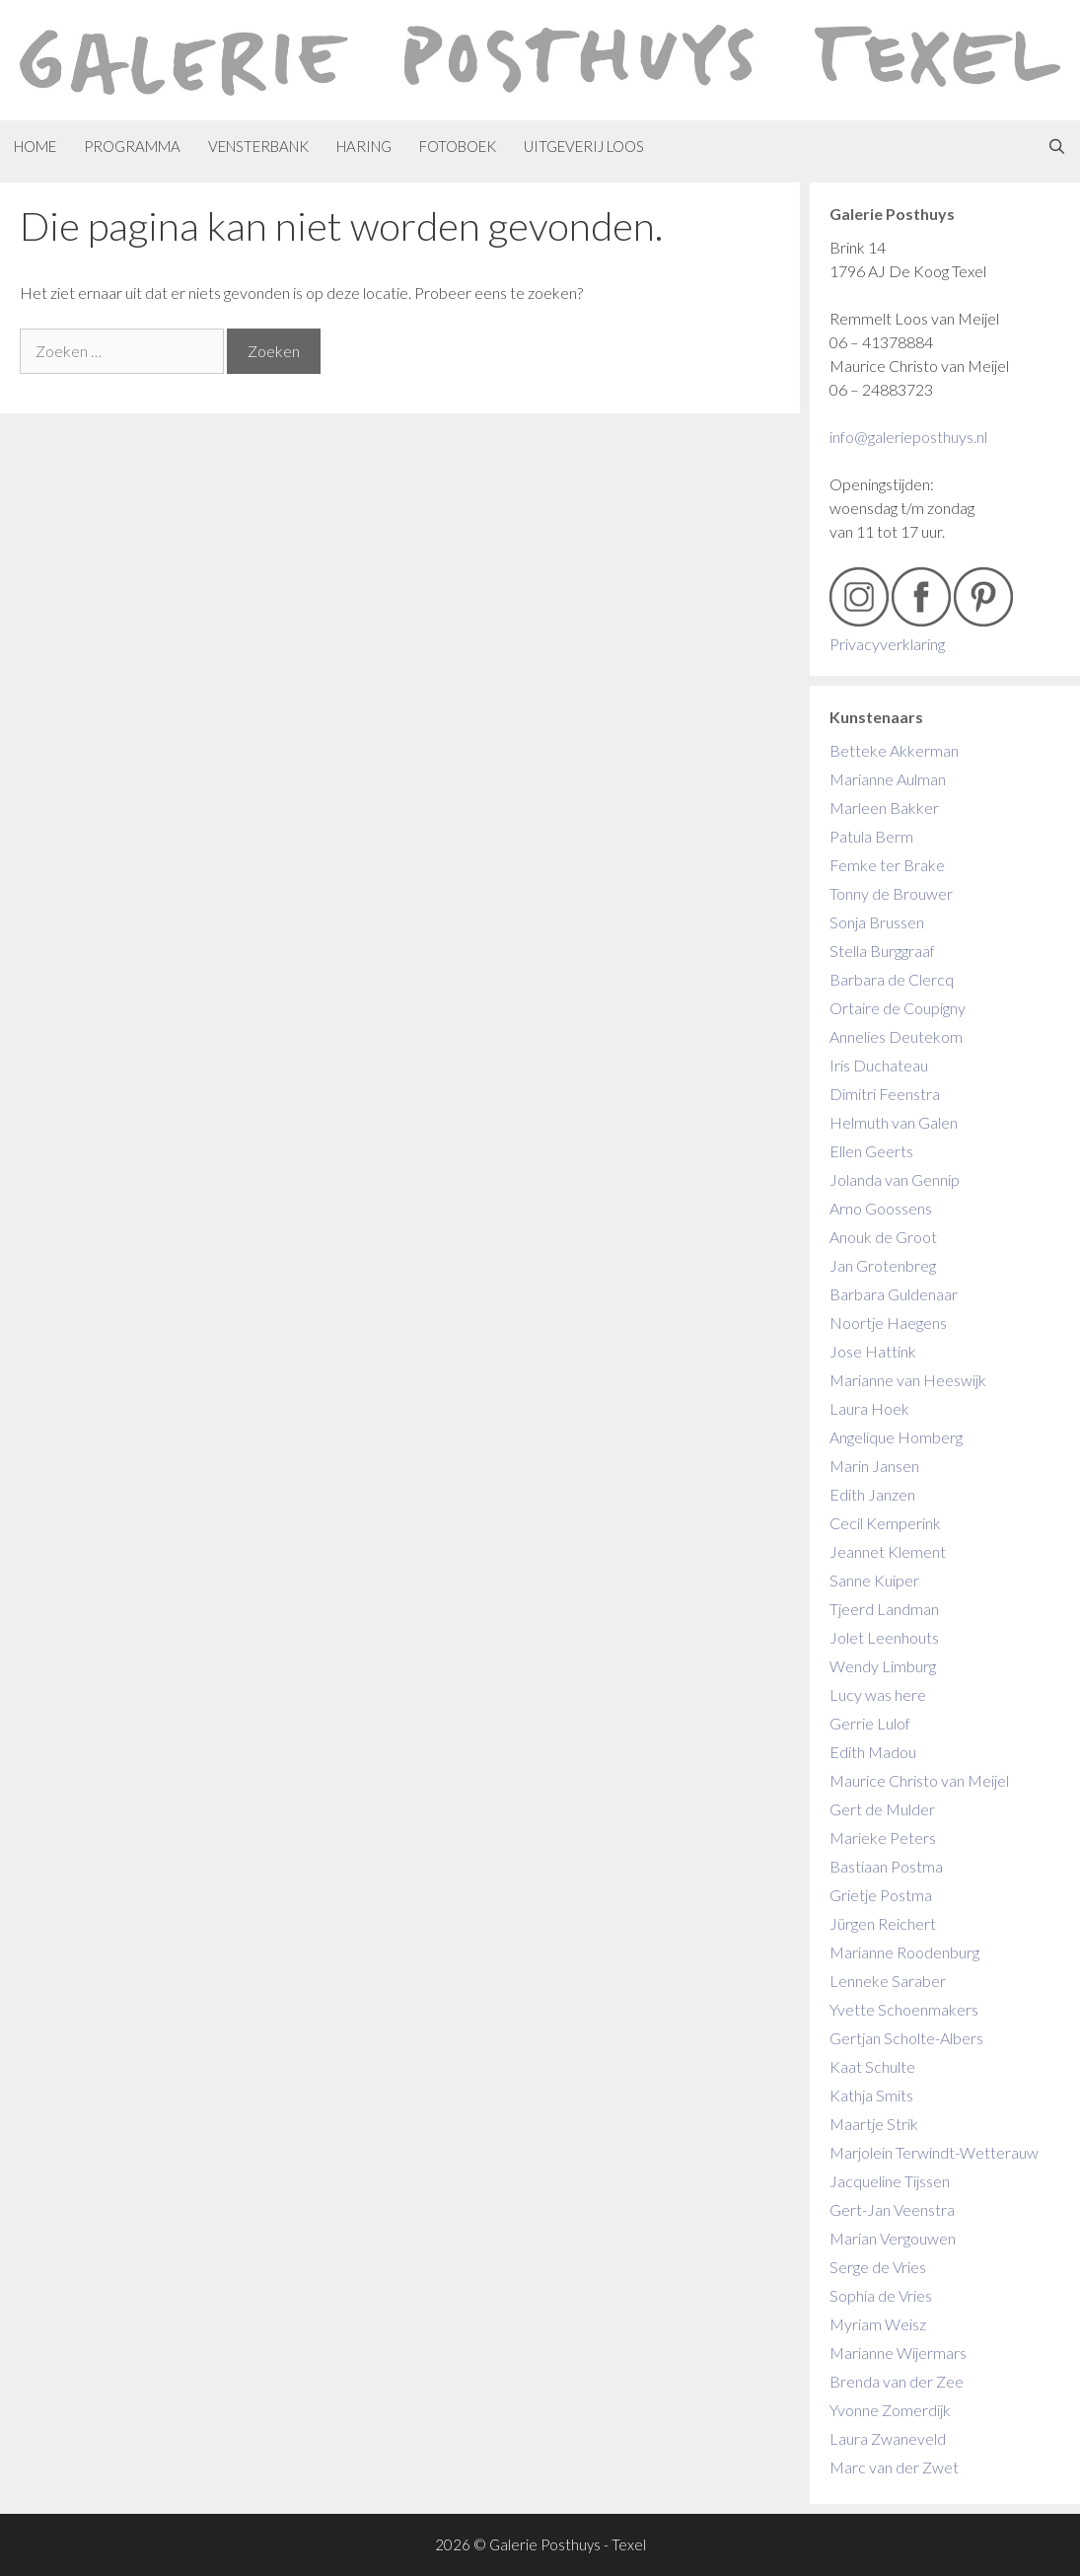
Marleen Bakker (884, 807)
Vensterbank (258, 146)
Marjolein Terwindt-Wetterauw (934, 2152)
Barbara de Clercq (891, 979)
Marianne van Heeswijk (907, 1379)
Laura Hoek (869, 1408)
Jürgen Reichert (882, 1923)
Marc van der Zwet (894, 2467)
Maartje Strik (873, 2123)
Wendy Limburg (882, 1665)
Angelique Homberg (896, 1437)
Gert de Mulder (882, 1809)
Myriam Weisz (877, 2324)
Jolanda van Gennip (894, 1179)
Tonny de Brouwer (891, 893)
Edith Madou (872, 1751)
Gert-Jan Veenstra (892, 2209)
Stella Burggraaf (882, 950)
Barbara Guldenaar (893, 1294)
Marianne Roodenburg (904, 1952)
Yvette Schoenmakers (903, 2009)
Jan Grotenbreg (882, 1265)
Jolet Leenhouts (884, 1637)
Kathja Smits (871, 2095)
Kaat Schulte (872, 2066)
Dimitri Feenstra (884, 1093)
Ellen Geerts (871, 1150)
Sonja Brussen (876, 922)
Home (35, 146)
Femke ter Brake (887, 864)
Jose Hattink (872, 1351)
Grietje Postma (880, 1894)
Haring (364, 146)
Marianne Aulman (887, 779)
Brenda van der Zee (896, 2381)
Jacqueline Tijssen (889, 2180)
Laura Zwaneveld (887, 2438)
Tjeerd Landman (884, 1608)
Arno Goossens (880, 1208)
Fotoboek (457, 146)
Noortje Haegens (888, 1322)
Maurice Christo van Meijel (919, 1780)
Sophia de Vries (880, 2295)
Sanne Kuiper (874, 1580)
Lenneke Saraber (887, 1980)
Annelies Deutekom (896, 1036)
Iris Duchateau (878, 1065)
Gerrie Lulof (869, 1723)
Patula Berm (871, 836)
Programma (132, 146)
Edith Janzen (872, 1494)
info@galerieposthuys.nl (908, 436)
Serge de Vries (877, 2266)
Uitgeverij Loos (584, 146)
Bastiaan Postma (886, 1866)
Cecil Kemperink (885, 1522)
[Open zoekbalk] (1057, 146)
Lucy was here (877, 1694)
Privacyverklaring (887, 643)
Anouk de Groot (883, 1236)
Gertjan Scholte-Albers (906, 2037)
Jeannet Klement (887, 1551)
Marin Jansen (874, 1465)
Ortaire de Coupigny (897, 1007)
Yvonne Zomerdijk (890, 2409)
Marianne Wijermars (898, 2352)
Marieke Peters (882, 1837)
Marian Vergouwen (892, 2238)
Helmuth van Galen (893, 1122)
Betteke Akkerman (894, 750)
